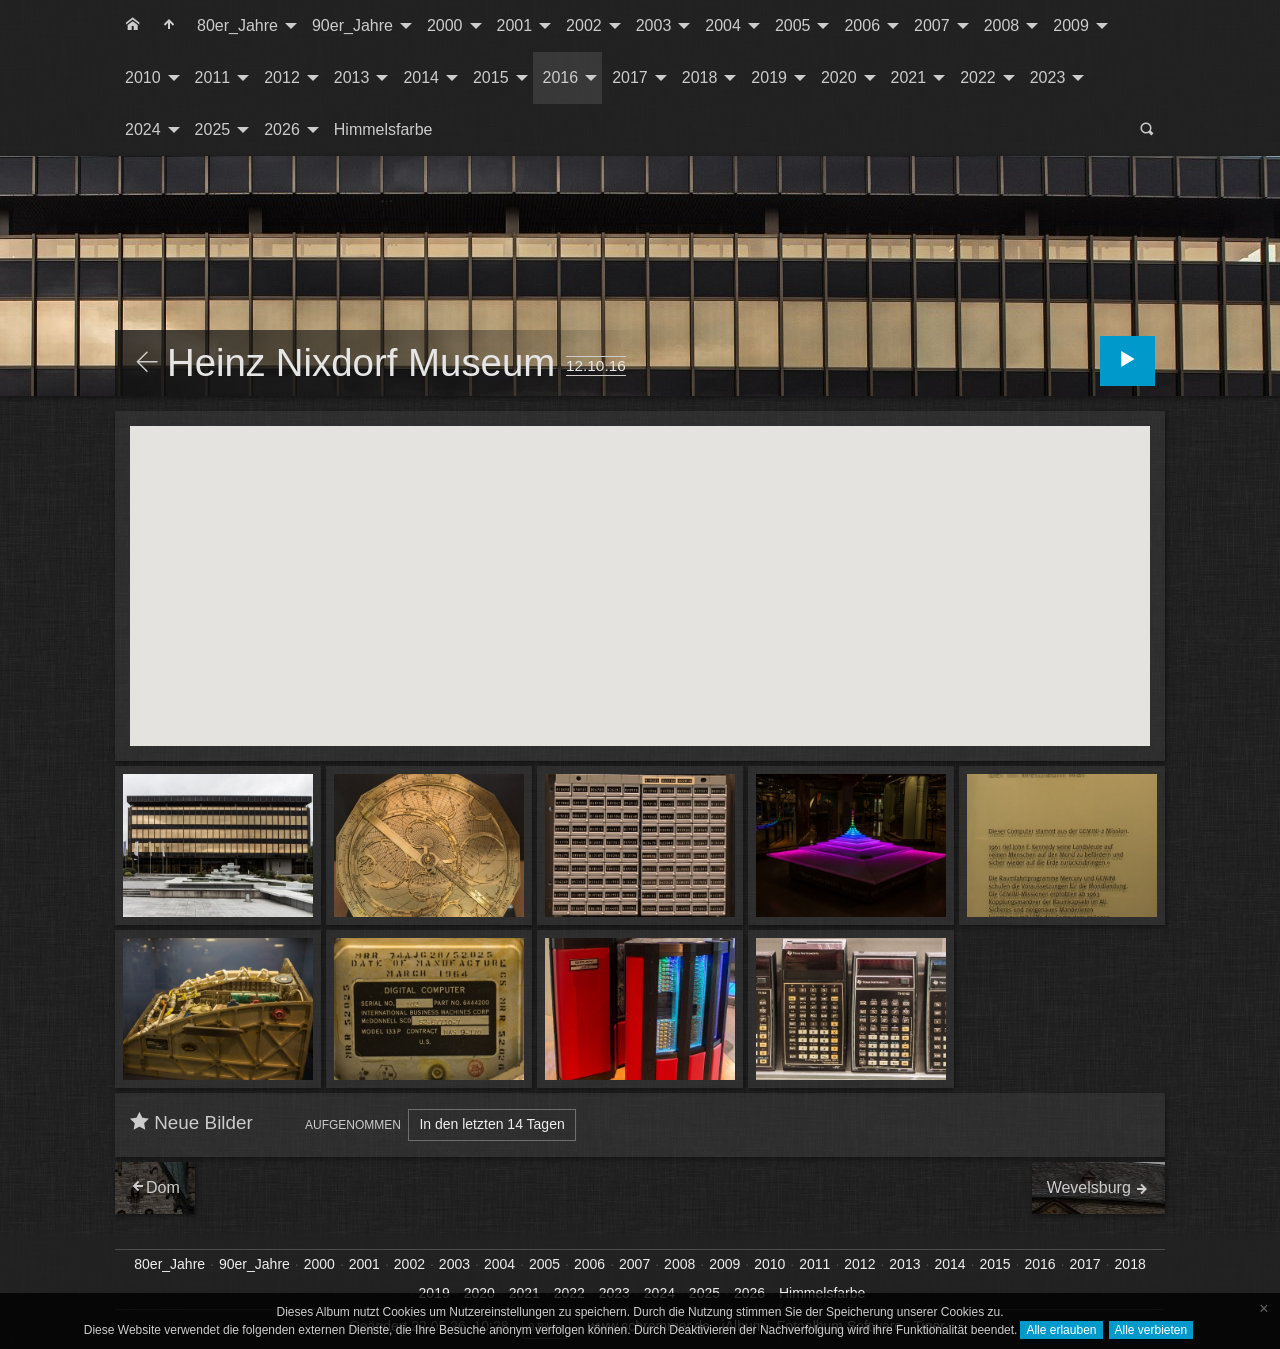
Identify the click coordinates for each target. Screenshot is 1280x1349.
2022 (978, 77)
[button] (746, 552)
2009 (1071, 25)
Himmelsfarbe (383, 129)
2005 (793, 25)
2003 (654, 25)
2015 (491, 77)
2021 (909, 77)
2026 (282, 129)
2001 (515, 25)
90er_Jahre (352, 25)
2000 (445, 25)
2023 (1048, 77)
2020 (839, 77)
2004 (723, 25)
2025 (213, 129)
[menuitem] (133, 26)
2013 (352, 77)
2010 (143, 77)
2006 (862, 25)
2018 (700, 77)
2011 (213, 77)
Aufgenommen (353, 1125)
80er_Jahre (237, 25)
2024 (143, 129)
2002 (584, 25)
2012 (282, 77)
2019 (769, 77)
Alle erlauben (1061, 1330)
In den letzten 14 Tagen (491, 1124)
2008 (1002, 25)
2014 (421, 77)
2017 (630, 77)
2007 (932, 25)
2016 (561, 77)
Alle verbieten (1151, 1330)
